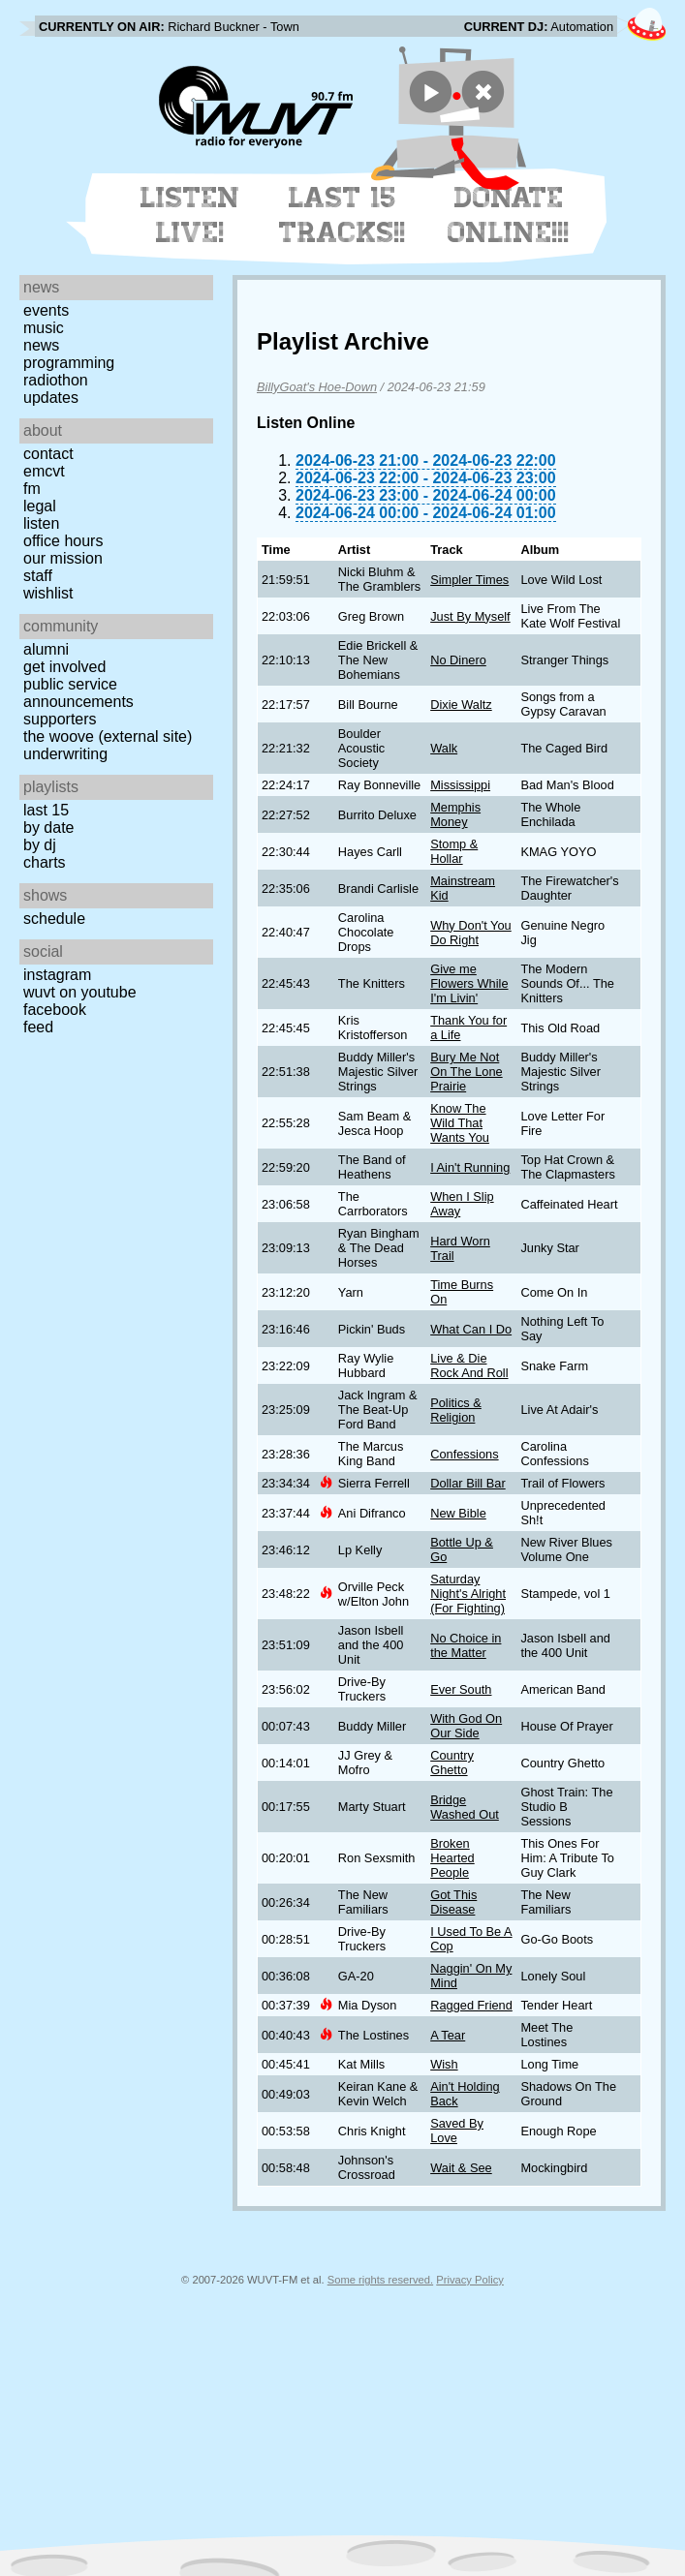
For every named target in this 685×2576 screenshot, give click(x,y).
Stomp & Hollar (454, 851)
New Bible (458, 1513)
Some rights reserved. (380, 2279)
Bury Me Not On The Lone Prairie (466, 1071)
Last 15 (46, 810)
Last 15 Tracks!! (342, 215)
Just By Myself (470, 616)
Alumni (46, 649)
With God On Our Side (466, 1725)
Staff (37, 575)
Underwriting (65, 754)
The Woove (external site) (107, 736)
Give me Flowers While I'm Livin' (469, 983)
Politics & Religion (456, 1410)
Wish (443, 2064)
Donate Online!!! (509, 215)
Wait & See (461, 2168)
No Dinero (458, 660)
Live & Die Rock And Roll (469, 1365)
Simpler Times (469, 579)
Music (43, 328)
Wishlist (48, 593)
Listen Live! (190, 215)
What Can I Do (471, 1329)
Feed (38, 1027)
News (41, 345)
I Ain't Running (470, 1167)
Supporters (60, 719)
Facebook (54, 1009)
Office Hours (63, 541)
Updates (50, 397)
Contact (48, 453)
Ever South (460, 1689)
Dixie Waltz (461, 704)
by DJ (39, 845)
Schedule (54, 918)
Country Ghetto (452, 1762)
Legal (39, 506)
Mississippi (460, 785)
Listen (41, 523)
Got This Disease (453, 1902)
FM (32, 488)
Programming (68, 362)
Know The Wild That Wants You (459, 1123)
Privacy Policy (470, 2279)
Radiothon (55, 380)
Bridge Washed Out (464, 1807)
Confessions (464, 1454)
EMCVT (44, 471)
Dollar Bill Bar (468, 1483)
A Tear (447, 2035)
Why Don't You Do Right (471, 932)
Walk (443, 748)
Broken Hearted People (452, 1858)
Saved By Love (456, 2130)
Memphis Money (455, 814)
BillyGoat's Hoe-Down (317, 387)
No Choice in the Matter (465, 1645)
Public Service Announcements (78, 693)
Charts (44, 862)
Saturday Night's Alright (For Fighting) (468, 1593)
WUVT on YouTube (80, 992)
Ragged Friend (471, 2005)
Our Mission (63, 558)
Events (46, 310)
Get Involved (64, 667)
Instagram (57, 974)
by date (48, 827)
